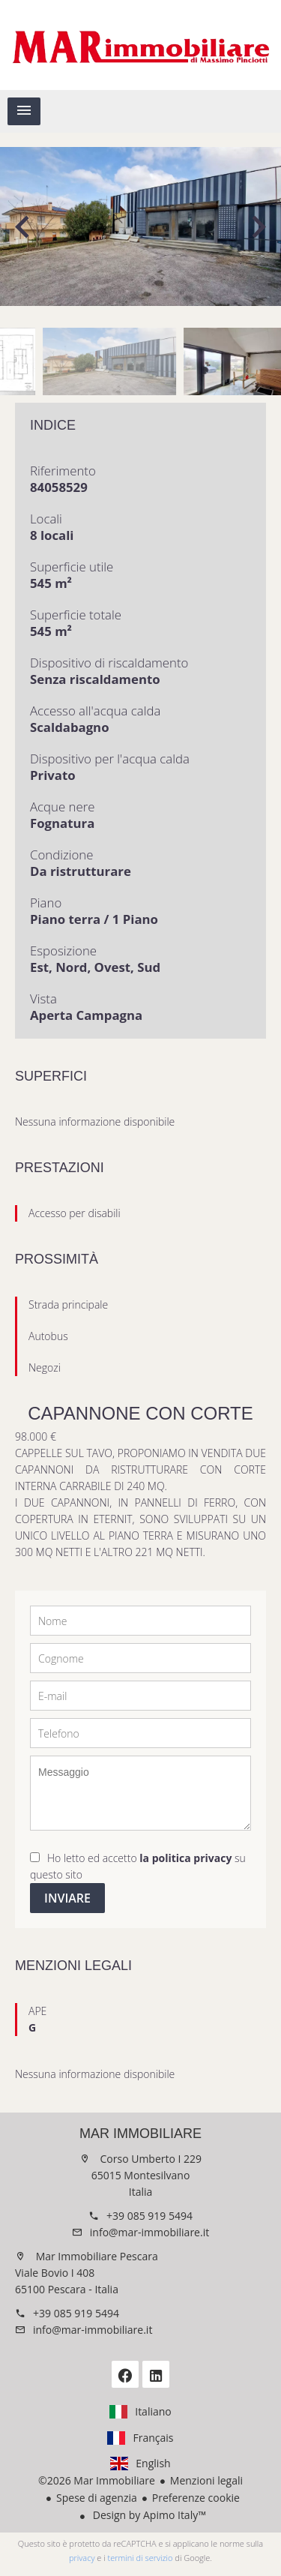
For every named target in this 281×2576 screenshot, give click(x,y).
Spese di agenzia (96, 2498)
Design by (148, 2515)
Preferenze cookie (196, 2498)
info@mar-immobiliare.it (149, 2232)
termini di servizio (140, 2557)
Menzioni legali (206, 2480)
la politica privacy (185, 1858)
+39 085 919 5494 (149, 2216)
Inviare (67, 1898)
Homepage (140, 44)
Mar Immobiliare (140, 2133)
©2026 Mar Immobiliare (96, 2480)
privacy (81, 2557)
